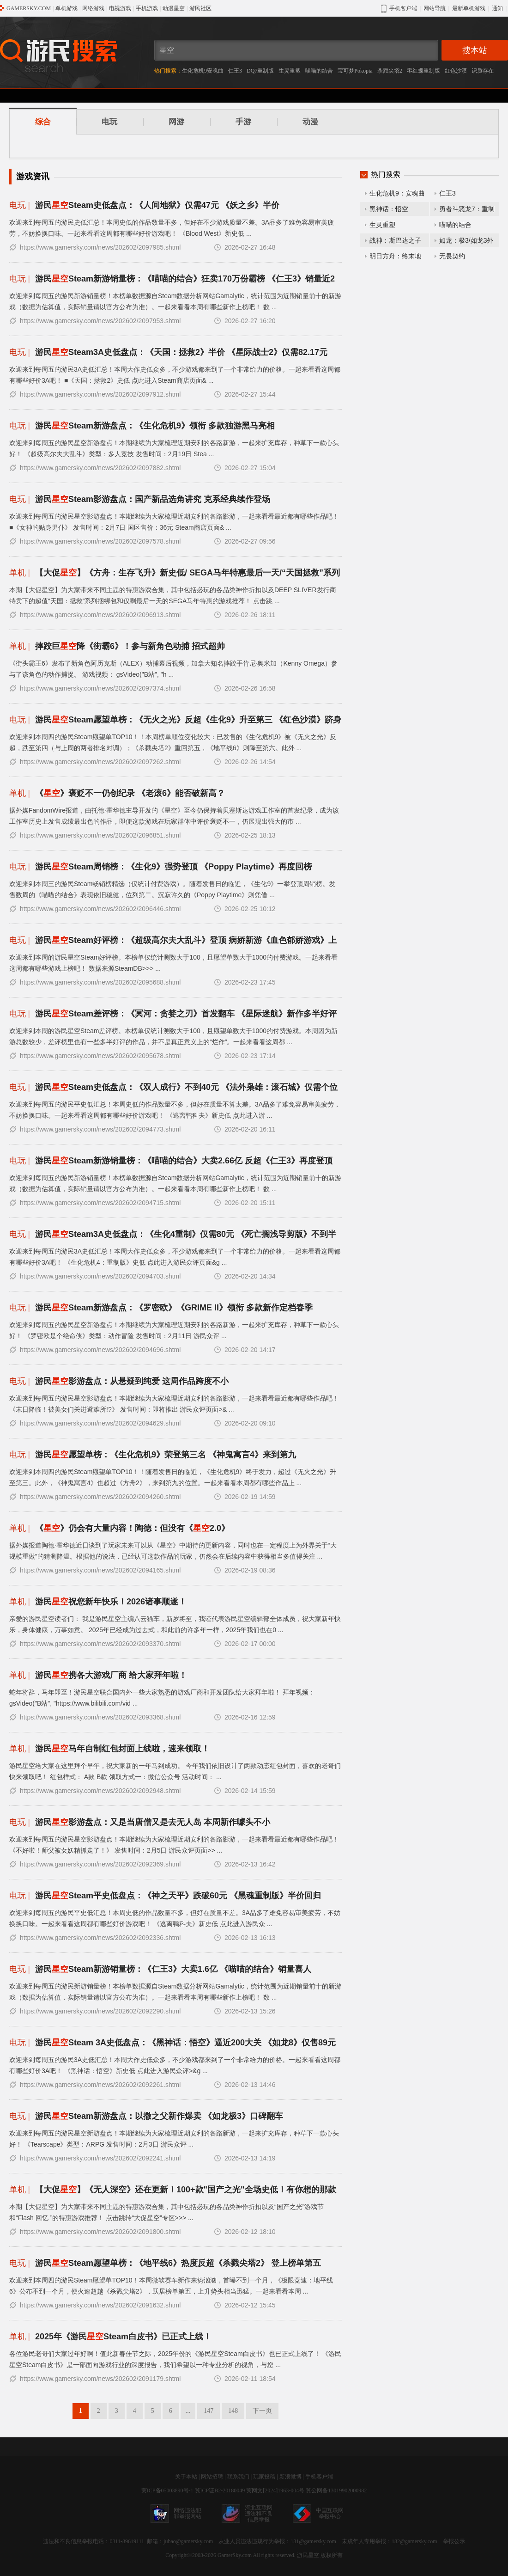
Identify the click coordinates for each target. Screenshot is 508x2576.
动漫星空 (174, 8)
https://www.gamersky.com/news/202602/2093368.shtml (100, 1717)
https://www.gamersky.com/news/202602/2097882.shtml (100, 467)
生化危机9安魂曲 (203, 70)
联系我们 (238, 2476)
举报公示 (454, 2541)
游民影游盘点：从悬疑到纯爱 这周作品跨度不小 (132, 1381)
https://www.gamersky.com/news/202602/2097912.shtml (100, 394)
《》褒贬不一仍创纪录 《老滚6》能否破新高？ (130, 793)
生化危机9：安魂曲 (397, 193)
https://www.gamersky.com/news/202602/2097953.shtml (100, 320)
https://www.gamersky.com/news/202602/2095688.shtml (100, 982)
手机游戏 (147, 8)
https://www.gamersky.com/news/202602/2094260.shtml (100, 1496)
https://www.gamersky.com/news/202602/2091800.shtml (100, 2231)
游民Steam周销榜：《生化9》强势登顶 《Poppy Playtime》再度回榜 (173, 866)
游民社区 (200, 8)
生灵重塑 (289, 70)
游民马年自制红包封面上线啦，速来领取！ (122, 1748)
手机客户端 (319, 2476)
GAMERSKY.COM (28, 8)
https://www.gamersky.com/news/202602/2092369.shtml (100, 1864)
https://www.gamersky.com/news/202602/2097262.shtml (100, 761)
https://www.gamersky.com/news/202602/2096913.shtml (100, 614)
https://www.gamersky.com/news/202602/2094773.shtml (100, 1129)
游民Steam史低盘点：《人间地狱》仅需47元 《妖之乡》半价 (157, 205)
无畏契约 (452, 256)
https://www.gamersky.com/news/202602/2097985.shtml (100, 247)
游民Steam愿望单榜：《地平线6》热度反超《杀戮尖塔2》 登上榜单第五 (178, 2263)
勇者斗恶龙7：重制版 (467, 210)
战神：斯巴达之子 (395, 240)
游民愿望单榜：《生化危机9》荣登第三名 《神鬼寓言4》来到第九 (165, 1454)
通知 (497, 8)
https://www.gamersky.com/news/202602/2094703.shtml (100, 1276)
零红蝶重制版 (423, 70)
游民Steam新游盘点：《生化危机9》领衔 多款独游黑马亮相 (155, 425)
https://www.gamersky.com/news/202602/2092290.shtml (100, 2011)
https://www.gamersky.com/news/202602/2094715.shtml (100, 1202)
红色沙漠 (456, 70)
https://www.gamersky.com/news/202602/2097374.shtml (100, 688)
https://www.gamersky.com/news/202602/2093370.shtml (100, 1643)
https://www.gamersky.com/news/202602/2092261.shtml (100, 2084)
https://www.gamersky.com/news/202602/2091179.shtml (100, 2378)
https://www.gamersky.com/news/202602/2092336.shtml (100, 1937)
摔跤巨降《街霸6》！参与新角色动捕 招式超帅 (130, 646)
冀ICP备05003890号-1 (167, 2490)
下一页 (262, 2410)
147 (208, 2410)
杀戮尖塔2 (389, 70)
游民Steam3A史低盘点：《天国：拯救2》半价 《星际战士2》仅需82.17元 (181, 352)
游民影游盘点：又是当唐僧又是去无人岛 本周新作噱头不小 (152, 1822)
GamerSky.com (235, 2555)
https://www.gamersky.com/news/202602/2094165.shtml (100, 1570)
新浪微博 (290, 2476)
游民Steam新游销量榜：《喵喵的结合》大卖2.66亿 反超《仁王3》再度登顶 (184, 1160)
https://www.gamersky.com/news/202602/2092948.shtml (100, 1790)
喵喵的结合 (319, 70)
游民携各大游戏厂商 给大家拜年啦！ (111, 1675)
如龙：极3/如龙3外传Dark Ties (466, 242)
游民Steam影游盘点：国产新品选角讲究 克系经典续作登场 (152, 499)
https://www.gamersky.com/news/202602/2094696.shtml (100, 1349)
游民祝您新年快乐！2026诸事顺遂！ (111, 1601)
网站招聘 (212, 2476)
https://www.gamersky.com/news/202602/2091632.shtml (100, 2305)
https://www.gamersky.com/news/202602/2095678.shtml (100, 1055)
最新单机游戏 (468, 8)
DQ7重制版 (260, 70)
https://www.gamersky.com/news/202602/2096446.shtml (100, 908)
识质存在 (483, 70)
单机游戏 (66, 8)
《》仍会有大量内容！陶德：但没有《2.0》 (132, 1528)
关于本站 (186, 2476)
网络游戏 (93, 8)
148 (233, 2410)
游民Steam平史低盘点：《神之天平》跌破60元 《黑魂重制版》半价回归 (178, 1895)
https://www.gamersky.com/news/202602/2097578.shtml (100, 541)
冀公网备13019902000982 (336, 2490)
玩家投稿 (264, 2476)
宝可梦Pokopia (355, 70)
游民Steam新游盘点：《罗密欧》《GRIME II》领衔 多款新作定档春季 (174, 1307)
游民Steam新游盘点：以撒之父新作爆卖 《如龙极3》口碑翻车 (159, 2116)
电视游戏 (120, 8)
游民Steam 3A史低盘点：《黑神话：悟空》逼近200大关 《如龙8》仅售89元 (185, 2042)
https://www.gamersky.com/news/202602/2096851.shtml (100, 835)
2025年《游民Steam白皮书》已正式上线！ (123, 2336)
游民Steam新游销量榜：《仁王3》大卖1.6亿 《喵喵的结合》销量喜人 (173, 1969)
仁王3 (235, 70)
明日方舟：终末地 (395, 256)
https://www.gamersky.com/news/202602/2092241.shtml (100, 2158)
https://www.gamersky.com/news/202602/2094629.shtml (100, 1423)
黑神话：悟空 (388, 209)
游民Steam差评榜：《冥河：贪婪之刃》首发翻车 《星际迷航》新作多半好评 (186, 1013)
